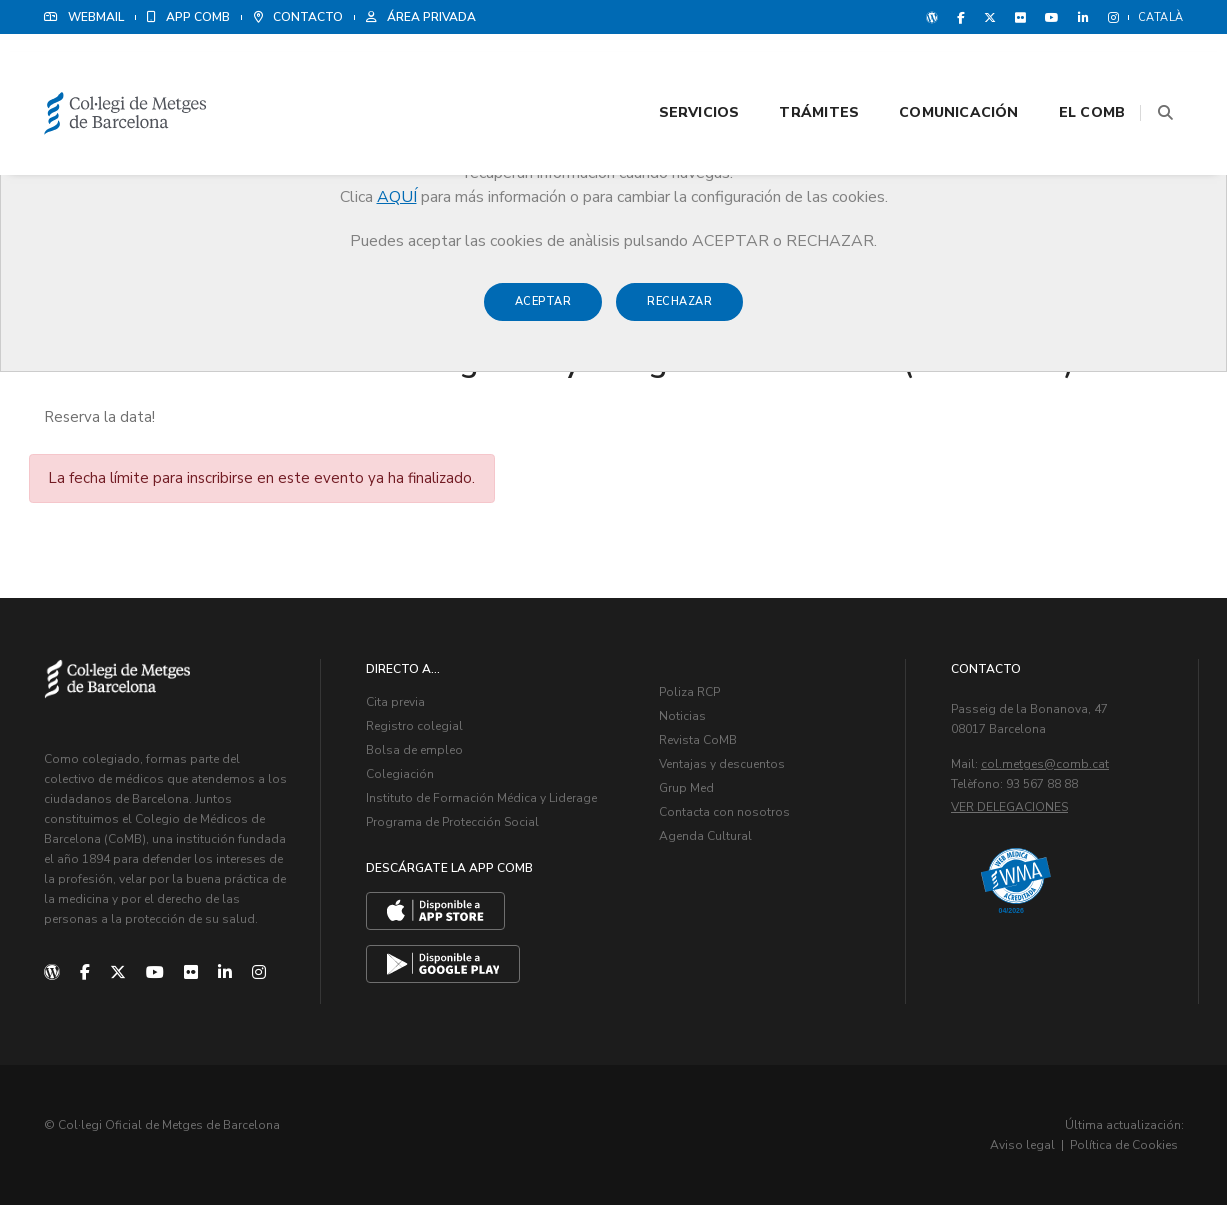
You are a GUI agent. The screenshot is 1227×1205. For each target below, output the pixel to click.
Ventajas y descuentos (722, 764)
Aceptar (543, 311)
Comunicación (913, 71)
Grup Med (686, 788)
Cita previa (395, 702)
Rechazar (679, 311)
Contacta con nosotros (724, 812)
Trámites (773, 71)
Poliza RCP (689, 692)
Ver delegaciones (1009, 807)
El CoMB (1046, 71)
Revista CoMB (698, 740)
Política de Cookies (1124, 1145)
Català (1161, 17)
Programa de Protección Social (452, 822)
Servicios (652, 71)
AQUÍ (397, 197)
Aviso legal (1022, 1145)
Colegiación (400, 774)
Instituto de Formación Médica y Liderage (481, 798)
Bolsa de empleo (414, 750)
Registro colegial (414, 726)
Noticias (682, 716)
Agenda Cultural (705, 836)
